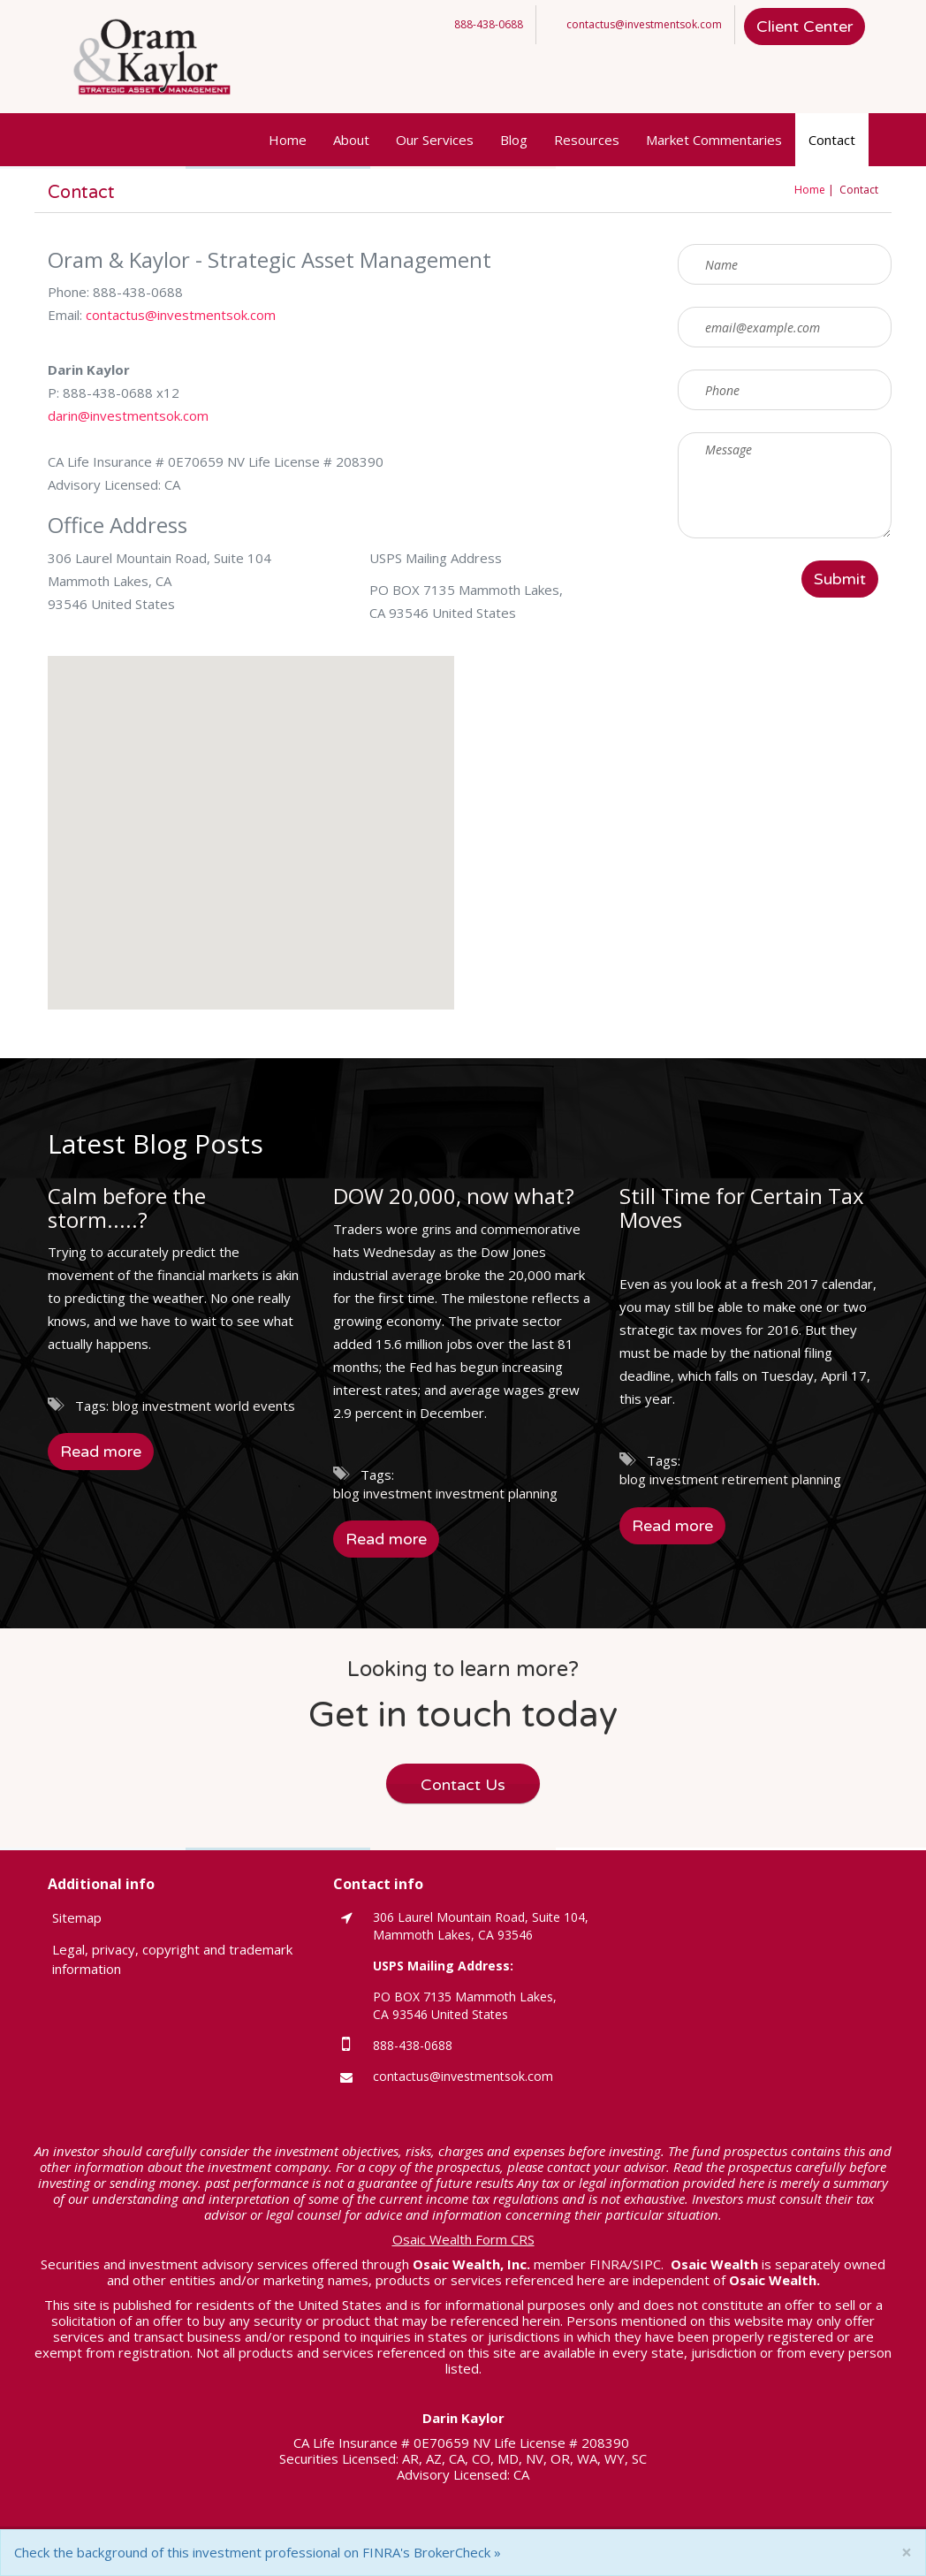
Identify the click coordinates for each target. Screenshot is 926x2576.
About (351, 140)
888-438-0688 (488, 24)
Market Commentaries (714, 140)
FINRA (608, 2264)
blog (125, 1405)
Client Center (804, 26)
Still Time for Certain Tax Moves (741, 1207)
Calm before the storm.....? (127, 1207)
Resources (586, 140)
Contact (831, 140)
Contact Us (463, 1785)
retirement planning (781, 1479)
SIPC (647, 2264)
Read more (100, 1451)
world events (255, 1405)
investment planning (497, 1493)
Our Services (435, 140)
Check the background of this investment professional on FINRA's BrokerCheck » (257, 2552)
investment (176, 1405)
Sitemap (77, 1917)
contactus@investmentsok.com (644, 24)
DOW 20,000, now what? (453, 1195)
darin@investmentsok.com (128, 415)
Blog (514, 140)
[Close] (906, 2552)
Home (288, 140)
